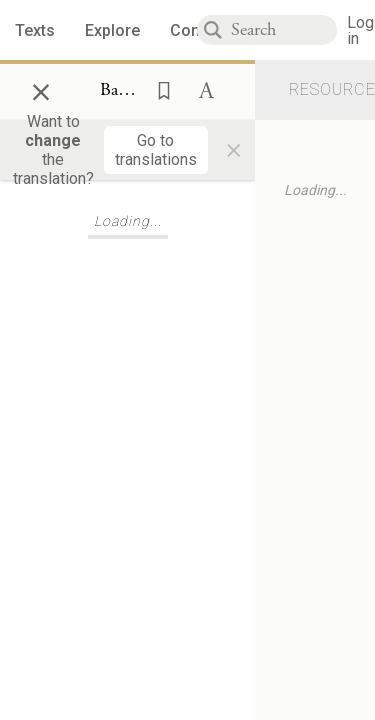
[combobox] (284, 30)
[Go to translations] (156, 150)
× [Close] (41, 89)
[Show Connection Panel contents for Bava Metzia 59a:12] (121, 91)
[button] (158, 89)
